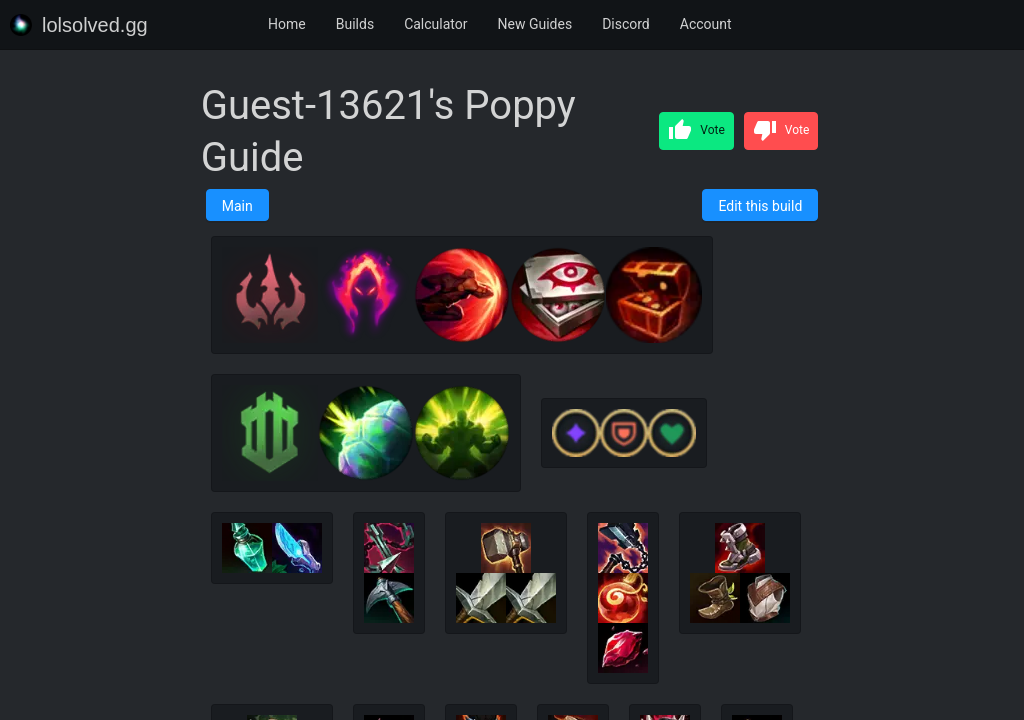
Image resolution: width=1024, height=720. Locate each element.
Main (237, 206)
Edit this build (760, 206)
